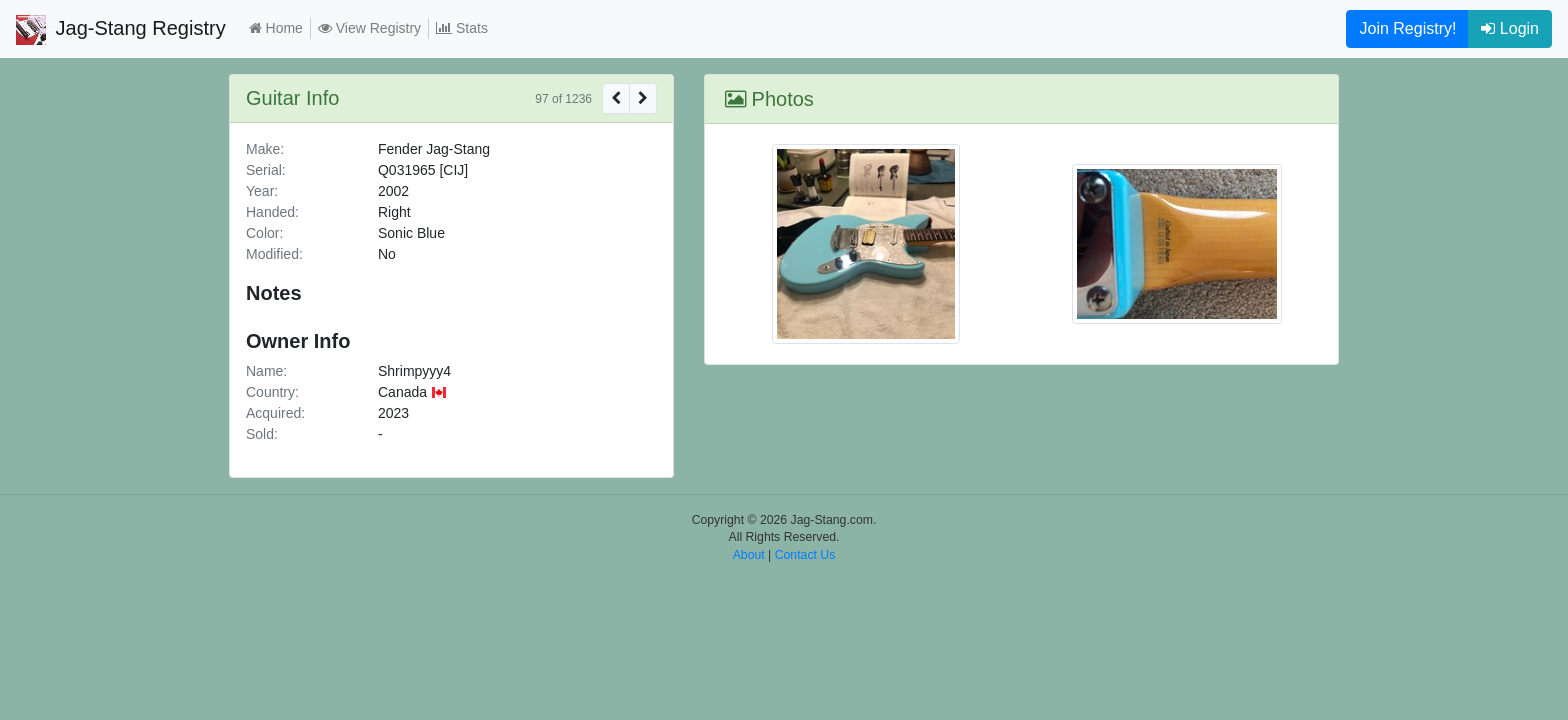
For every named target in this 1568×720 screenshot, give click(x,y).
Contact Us (805, 555)
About (749, 555)
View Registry (369, 28)
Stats (462, 28)
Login (1510, 28)
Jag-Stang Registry (121, 30)
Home (276, 28)
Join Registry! (1407, 28)
